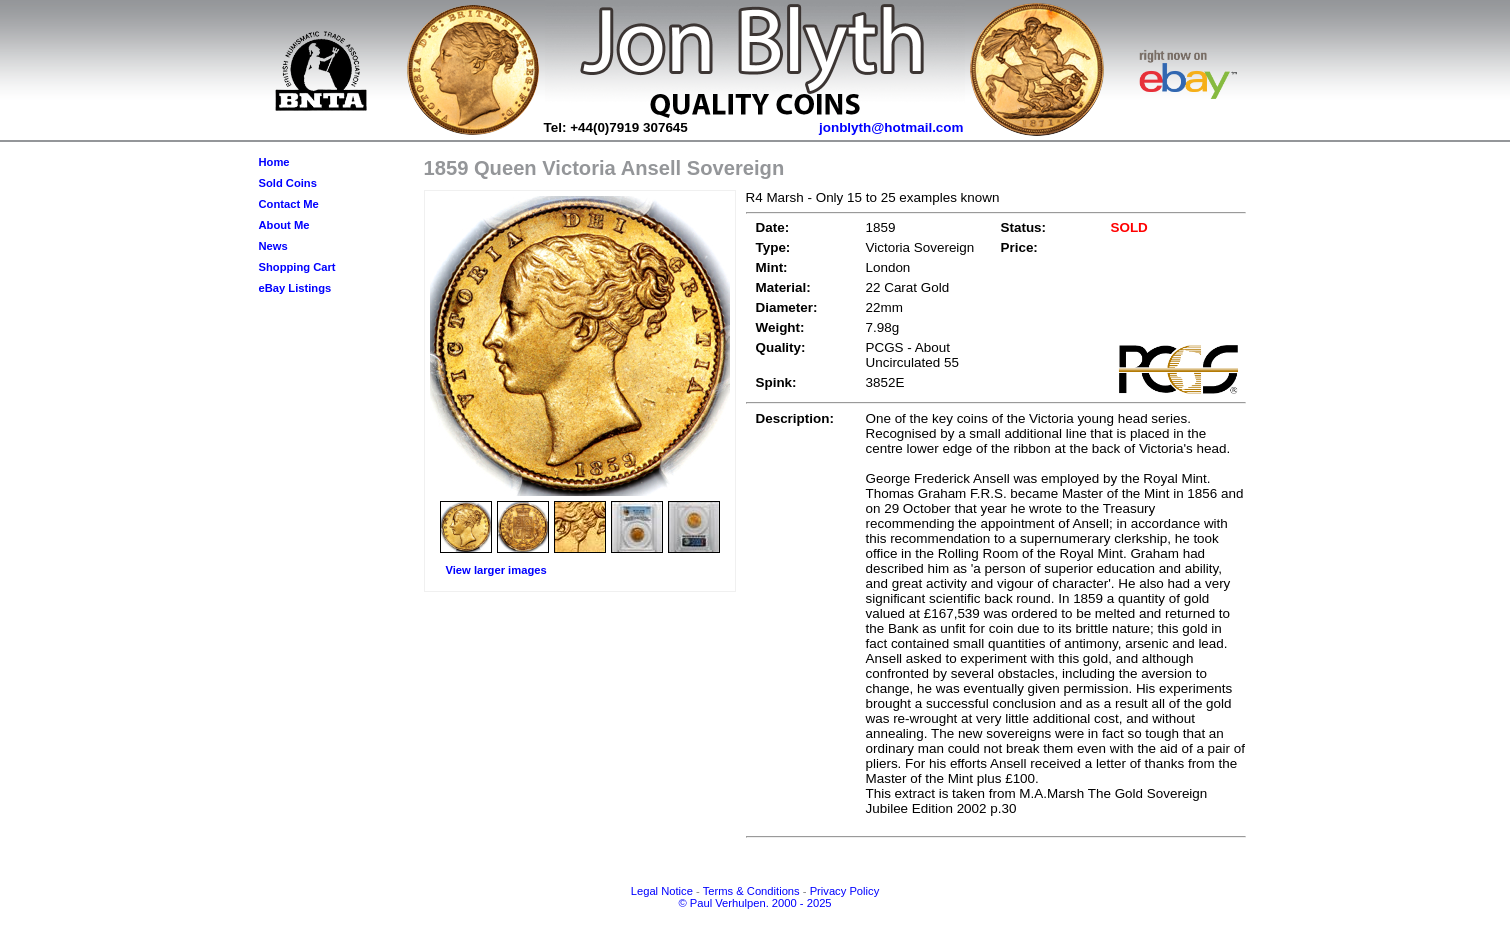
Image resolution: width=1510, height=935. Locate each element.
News (273, 246)
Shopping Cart (297, 267)
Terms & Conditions (751, 891)
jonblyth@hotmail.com (891, 127)
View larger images (496, 570)
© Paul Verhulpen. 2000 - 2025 (754, 903)
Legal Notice (662, 891)
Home (274, 162)
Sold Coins (288, 183)
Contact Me (289, 204)
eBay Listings (295, 288)
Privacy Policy (845, 891)
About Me (284, 225)
